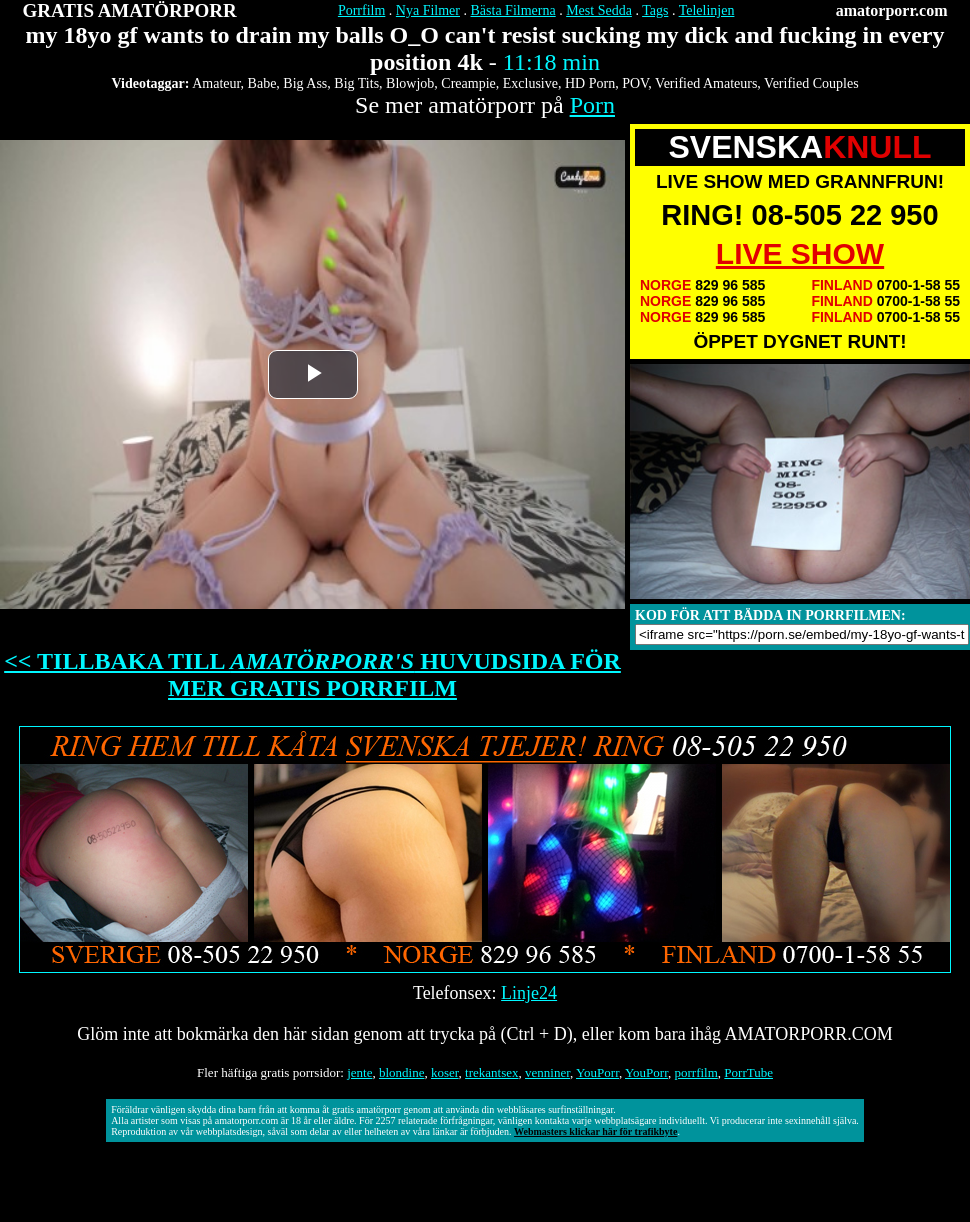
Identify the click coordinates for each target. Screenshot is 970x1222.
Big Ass (305, 83)
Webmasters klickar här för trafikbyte (595, 1131)
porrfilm (696, 1072)
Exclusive (530, 83)
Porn (592, 105)
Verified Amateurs (706, 83)
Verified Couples (811, 83)
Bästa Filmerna (513, 10)
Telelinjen (707, 10)
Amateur (216, 83)
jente (359, 1072)
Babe (262, 83)
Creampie (468, 83)
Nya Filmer (428, 10)
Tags (655, 10)
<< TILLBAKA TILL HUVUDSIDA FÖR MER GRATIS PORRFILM (312, 674)
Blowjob (410, 83)
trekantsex (491, 1072)
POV (635, 83)
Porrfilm (361, 10)
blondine (402, 1072)
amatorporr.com (892, 10)
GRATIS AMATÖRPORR (130, 10)
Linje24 (529, 993)
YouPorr (597, 1072)
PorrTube (748, 1072)
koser (445, 1072)
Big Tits (356, 83)
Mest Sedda (599, 10)
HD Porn (590, 83)
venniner (547, 1072)
